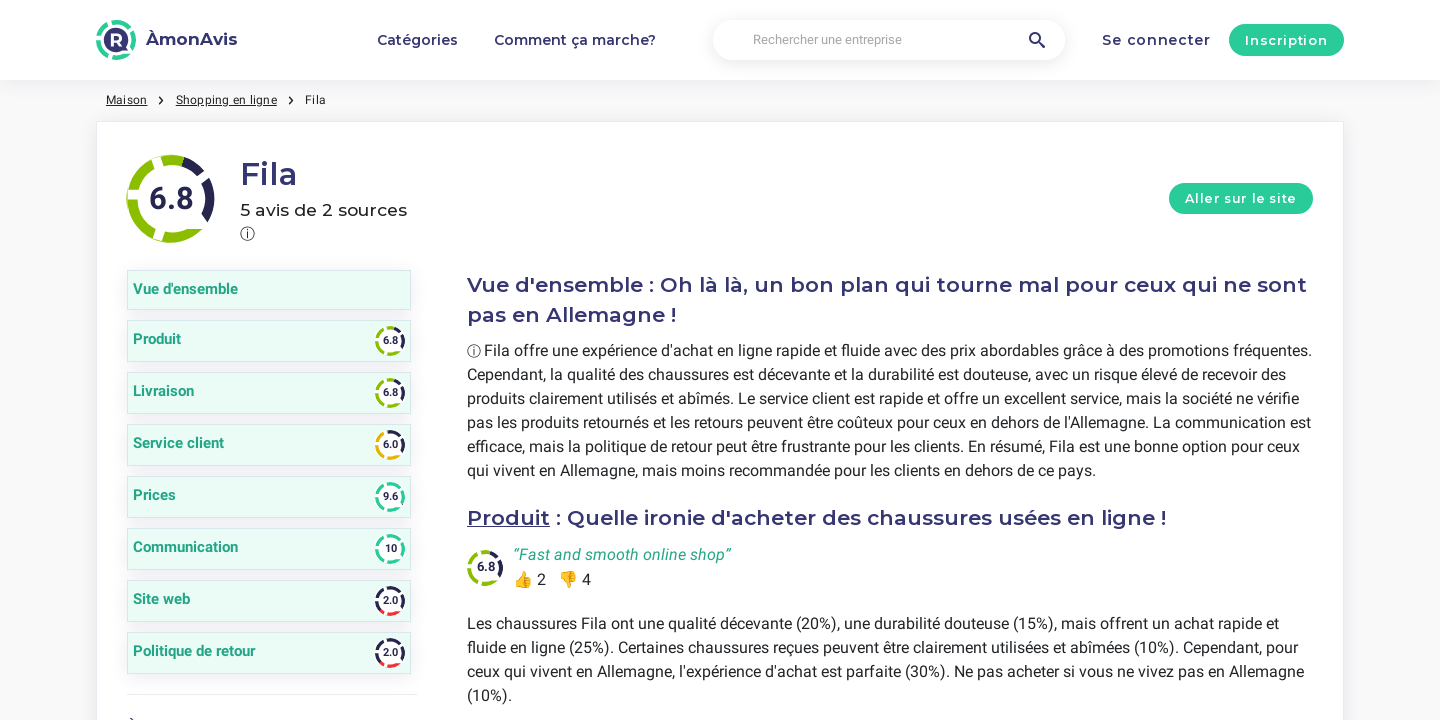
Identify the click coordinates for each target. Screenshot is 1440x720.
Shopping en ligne (226, 100)
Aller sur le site (1241, 198)
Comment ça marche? (575, 40)
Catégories (417, 40)
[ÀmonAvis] (167, 40)
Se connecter (1156, 40)
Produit (508, 517)
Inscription (1286, 40)
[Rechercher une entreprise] (889, 40)
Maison (126, 100)
